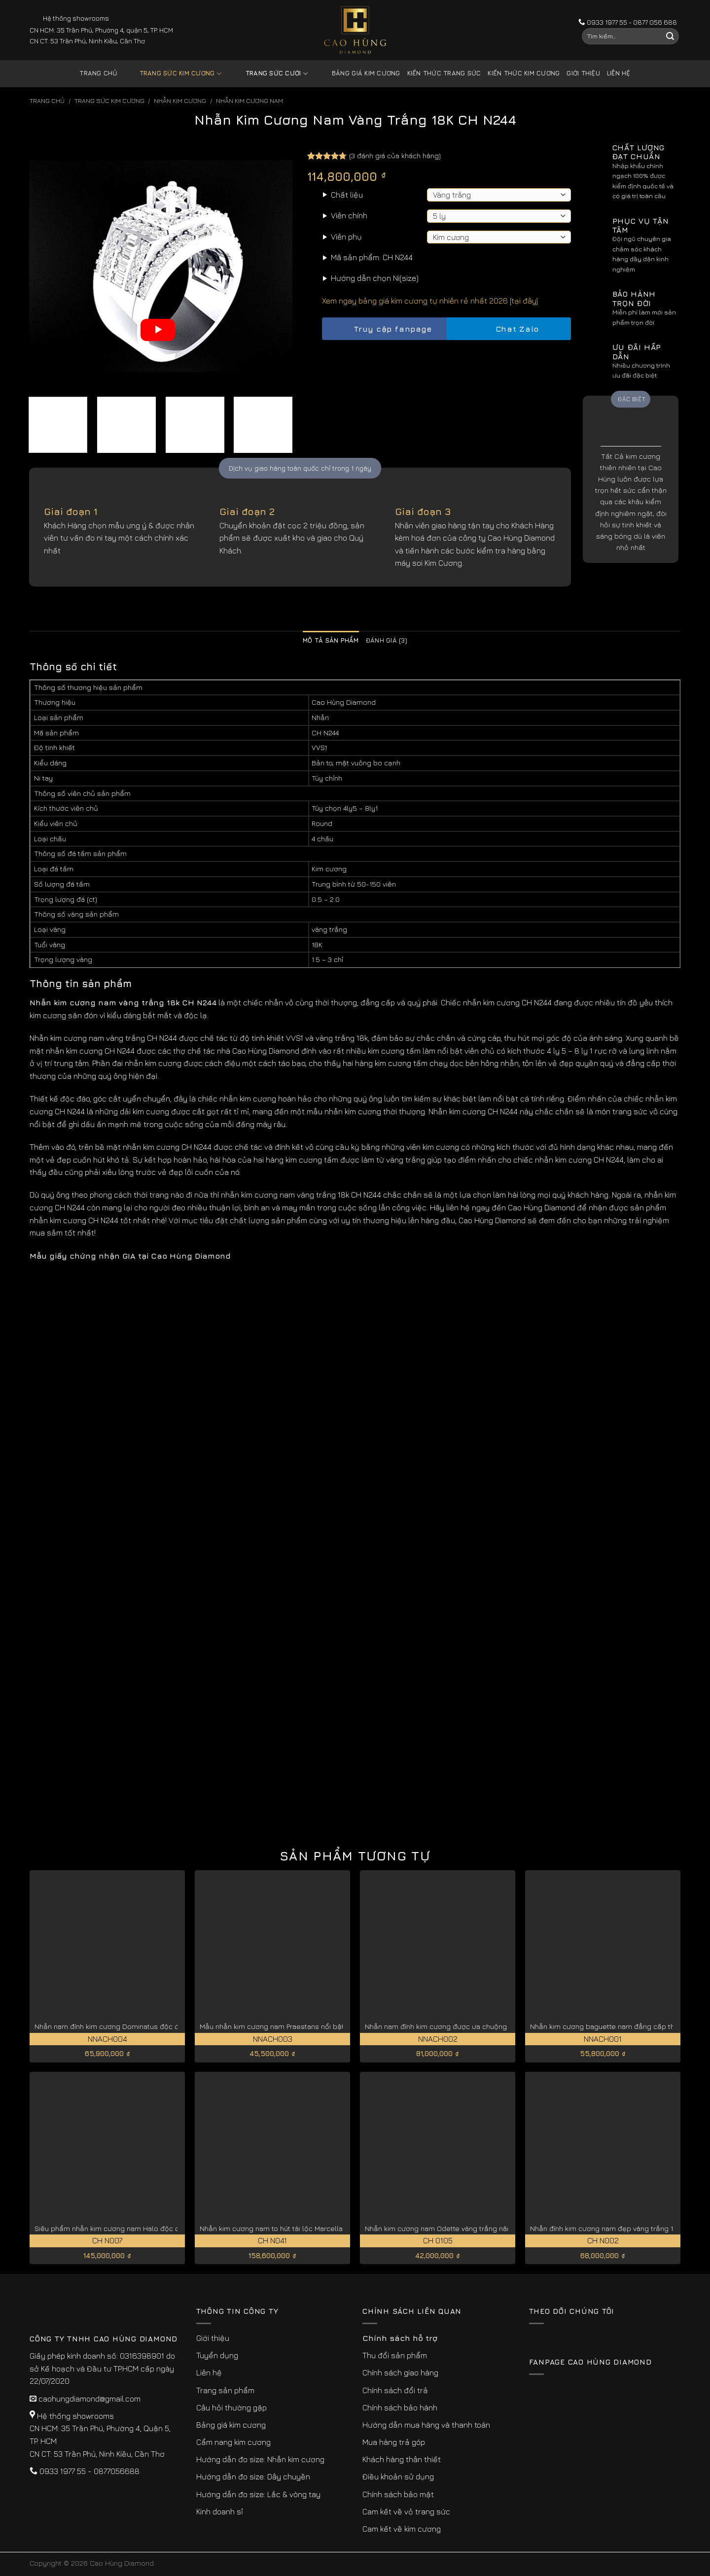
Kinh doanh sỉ (219, 2511)
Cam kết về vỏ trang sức (406, 2511)
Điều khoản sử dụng (398, 2476)
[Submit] (670, 36)
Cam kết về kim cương (401, 2528)
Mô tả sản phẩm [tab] (331, 640)
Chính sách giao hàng (400, 2372)
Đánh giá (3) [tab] (386, 640)
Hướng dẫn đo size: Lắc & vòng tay (258, 2494)
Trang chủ (98, 73)
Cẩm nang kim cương (233, 2442)
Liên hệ (619, 73)
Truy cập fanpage (384, 329)
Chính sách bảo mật (398, 2494)
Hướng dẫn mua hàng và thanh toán (426, 2424)
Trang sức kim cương (173, 74)
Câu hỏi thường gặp (231, 2407)
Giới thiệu (583, 73)
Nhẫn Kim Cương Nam (249, 100)
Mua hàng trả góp (393, 2442)
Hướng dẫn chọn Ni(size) (375, 278)
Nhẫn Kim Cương (180, 100)
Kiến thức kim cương (524, 73)
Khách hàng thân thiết (401, 2459)
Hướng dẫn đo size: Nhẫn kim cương (260, 2459)
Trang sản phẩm (225, 2390)
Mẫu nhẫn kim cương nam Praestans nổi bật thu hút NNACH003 (304, 2026)
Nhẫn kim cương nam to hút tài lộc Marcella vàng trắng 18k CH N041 (310, 2228)
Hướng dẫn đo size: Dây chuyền (253, 2476)
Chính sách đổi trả (395, 2390)
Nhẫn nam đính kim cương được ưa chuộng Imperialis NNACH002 (472, 2026)
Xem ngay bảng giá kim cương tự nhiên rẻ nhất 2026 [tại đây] (430, 300)
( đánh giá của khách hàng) (395, 155)
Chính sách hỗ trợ (399, 2338)
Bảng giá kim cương (358, 74)
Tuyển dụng (217, 2355)
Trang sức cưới (269, 74)
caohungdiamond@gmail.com (89, 2398)
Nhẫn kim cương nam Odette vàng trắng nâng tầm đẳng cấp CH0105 (478, 2228)
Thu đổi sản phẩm (394, 2355)
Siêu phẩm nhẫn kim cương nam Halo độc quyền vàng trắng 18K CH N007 (156, 2228)
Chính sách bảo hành (399, 2407)
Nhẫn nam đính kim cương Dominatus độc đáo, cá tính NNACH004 (142, 2026)
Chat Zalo (509, 329)
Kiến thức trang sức (444, 73)
